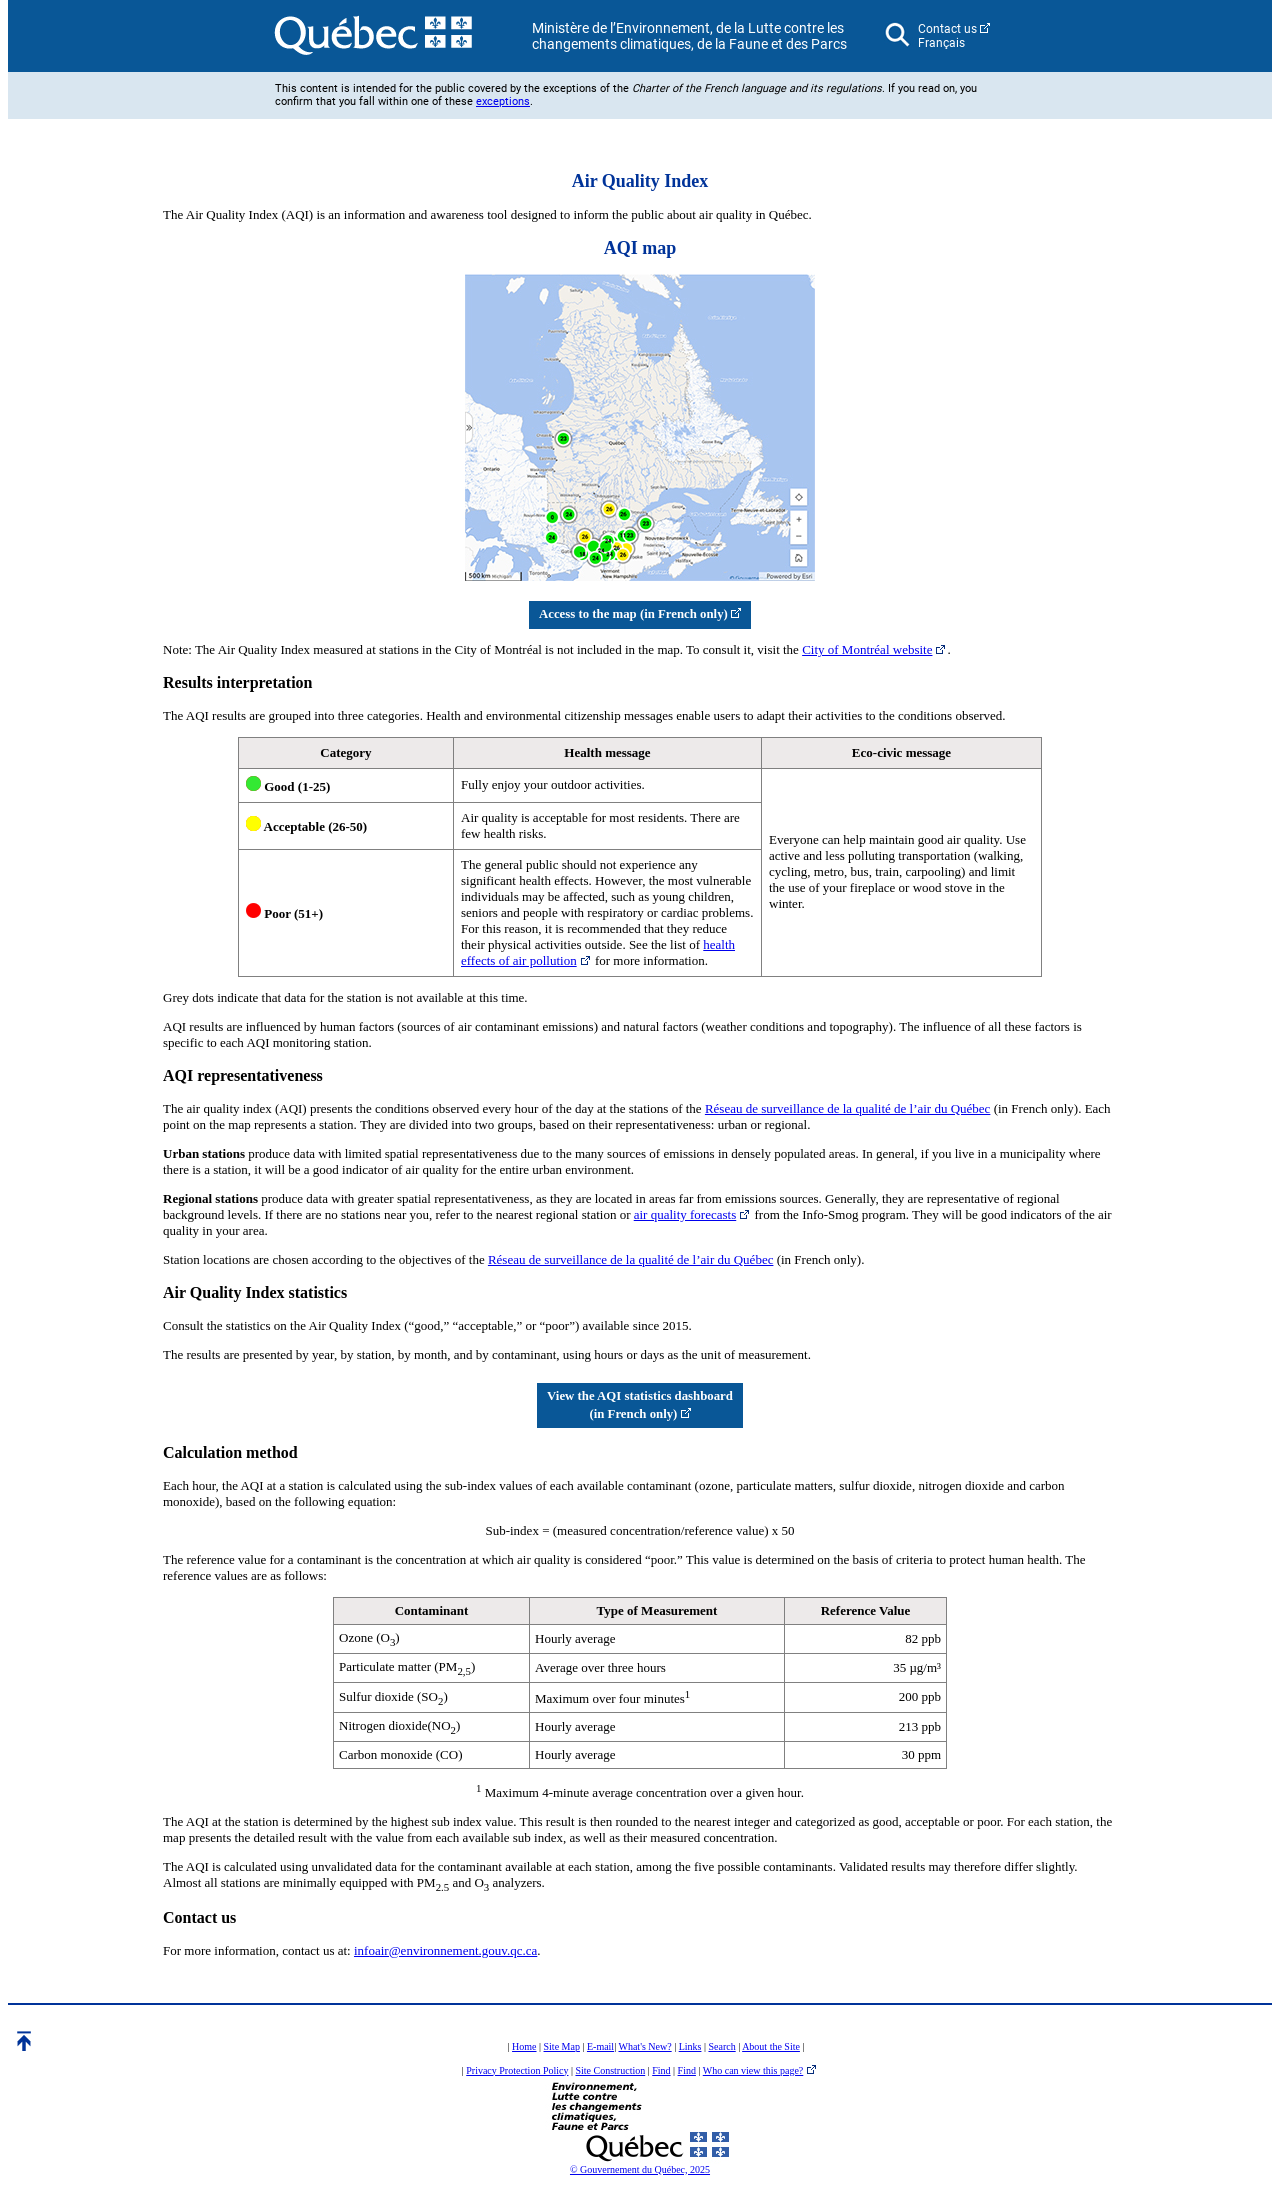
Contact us (947, 29)
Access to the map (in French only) (640, 614)
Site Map (562, 2046)
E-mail (600, 2046)
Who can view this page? (753, 2070)
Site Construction (610, 2070)
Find (661, 2070)
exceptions (503, 101)
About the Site (771, 2046)
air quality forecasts (685, 1214)
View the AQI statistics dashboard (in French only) (640, 1405)
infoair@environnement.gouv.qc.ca (445, 1950)
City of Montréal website (867, 649)
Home (524, 2046)
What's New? (644, 2046)
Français (941, 43)
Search (721, 2046)
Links (690, 2046)
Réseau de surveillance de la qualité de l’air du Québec (848, 1108)
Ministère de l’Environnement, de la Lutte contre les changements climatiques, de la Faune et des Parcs (689, 36)
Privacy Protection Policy (517, 2070)
